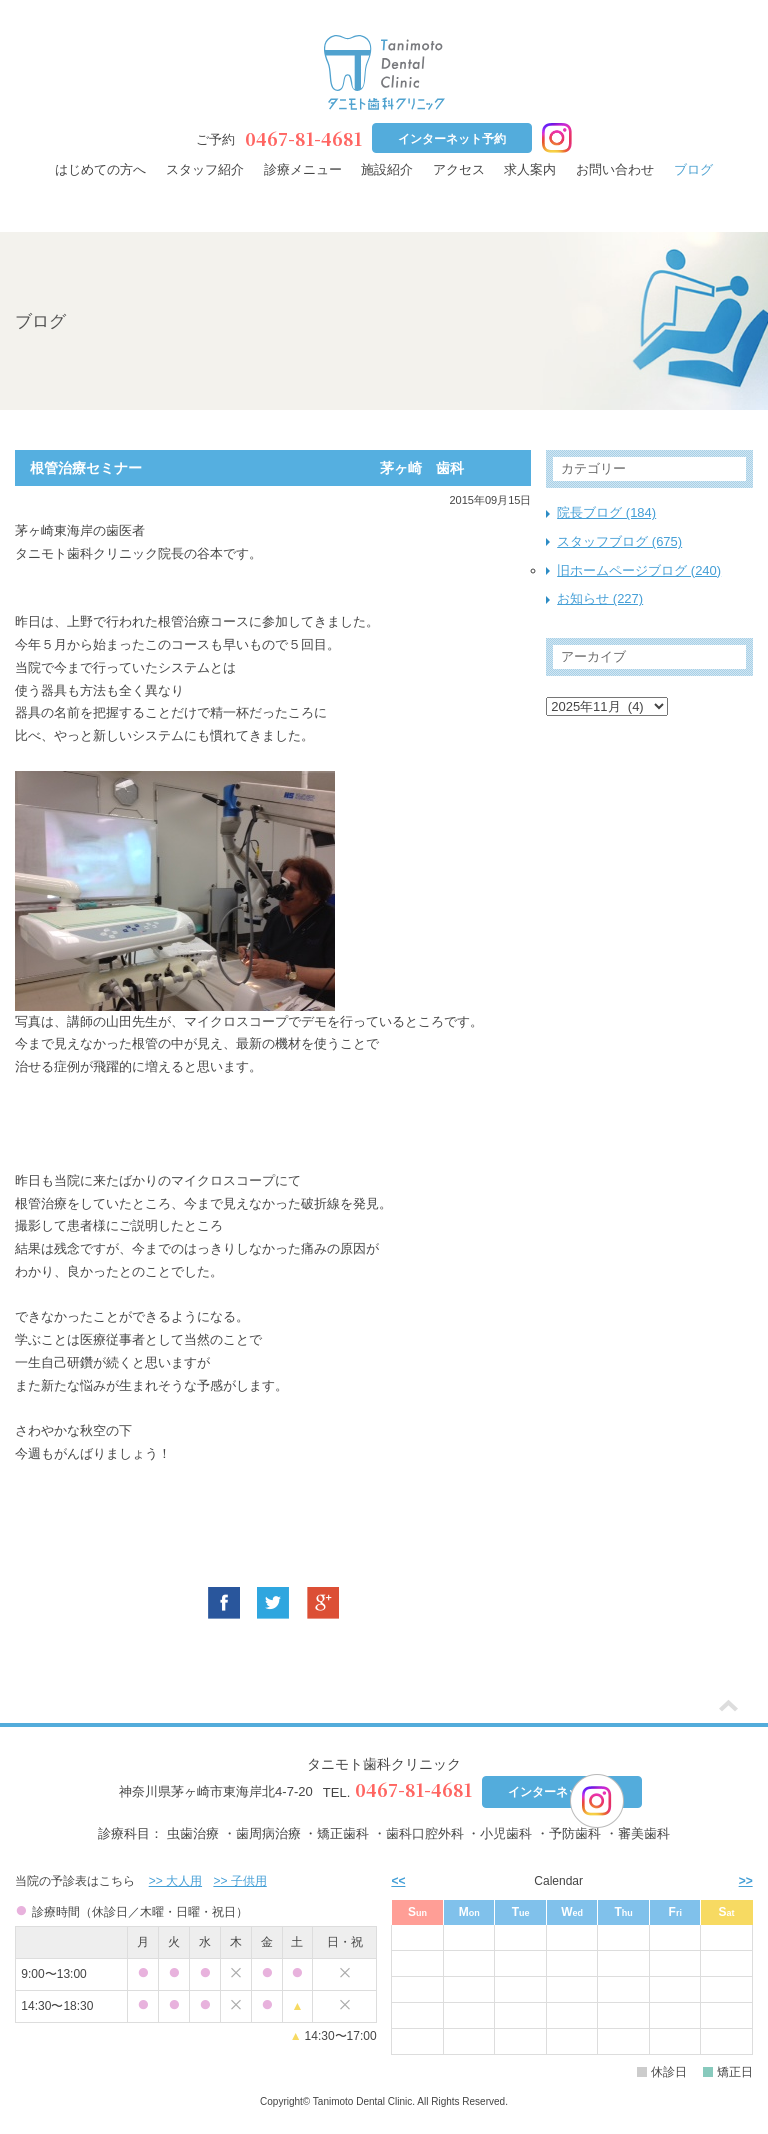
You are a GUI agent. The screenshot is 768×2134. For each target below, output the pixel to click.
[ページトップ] (728, 1707)
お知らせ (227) (600, 598)
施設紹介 (387, 169)
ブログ (693, 169)
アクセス (459, 169)
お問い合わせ (615, 169)
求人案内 (530, 169)
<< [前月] (398, 1881)
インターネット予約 (452, 139)
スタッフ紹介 (205, 169)
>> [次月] (746, 1881)
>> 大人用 (175, 1881)
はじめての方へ (100, 169)
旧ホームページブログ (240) (639, 570)
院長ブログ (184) (606, 512)
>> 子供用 (239, 1881)
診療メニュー (303, 169)
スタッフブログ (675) (619, 541)
